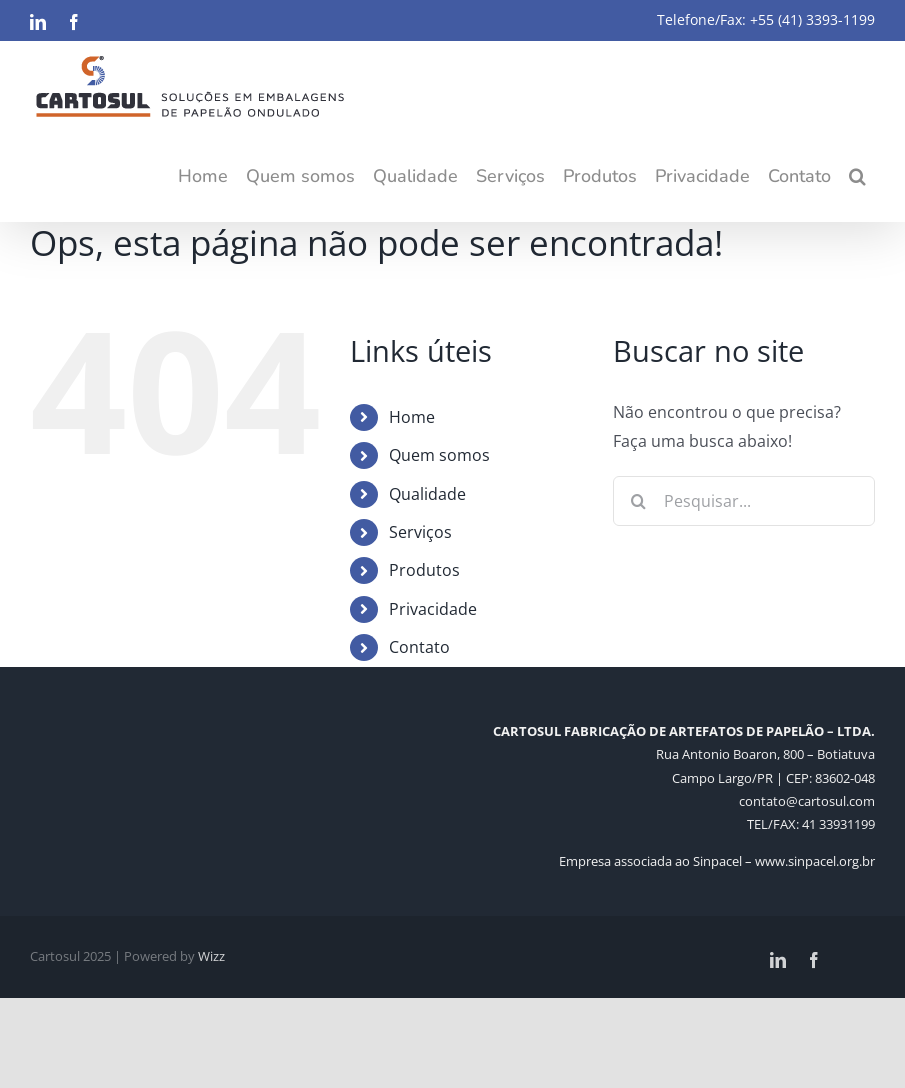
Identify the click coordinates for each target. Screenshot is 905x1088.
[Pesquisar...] (744, 501)
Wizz (211, 956)
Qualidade (427, 494)
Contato (419, 647)
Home (412, 417)
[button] (857, 176)
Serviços (420, 532)
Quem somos (439, 455)
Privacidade (433, 609)
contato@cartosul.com (807, 801)
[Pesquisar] (638, 501)
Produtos (424, 570)
